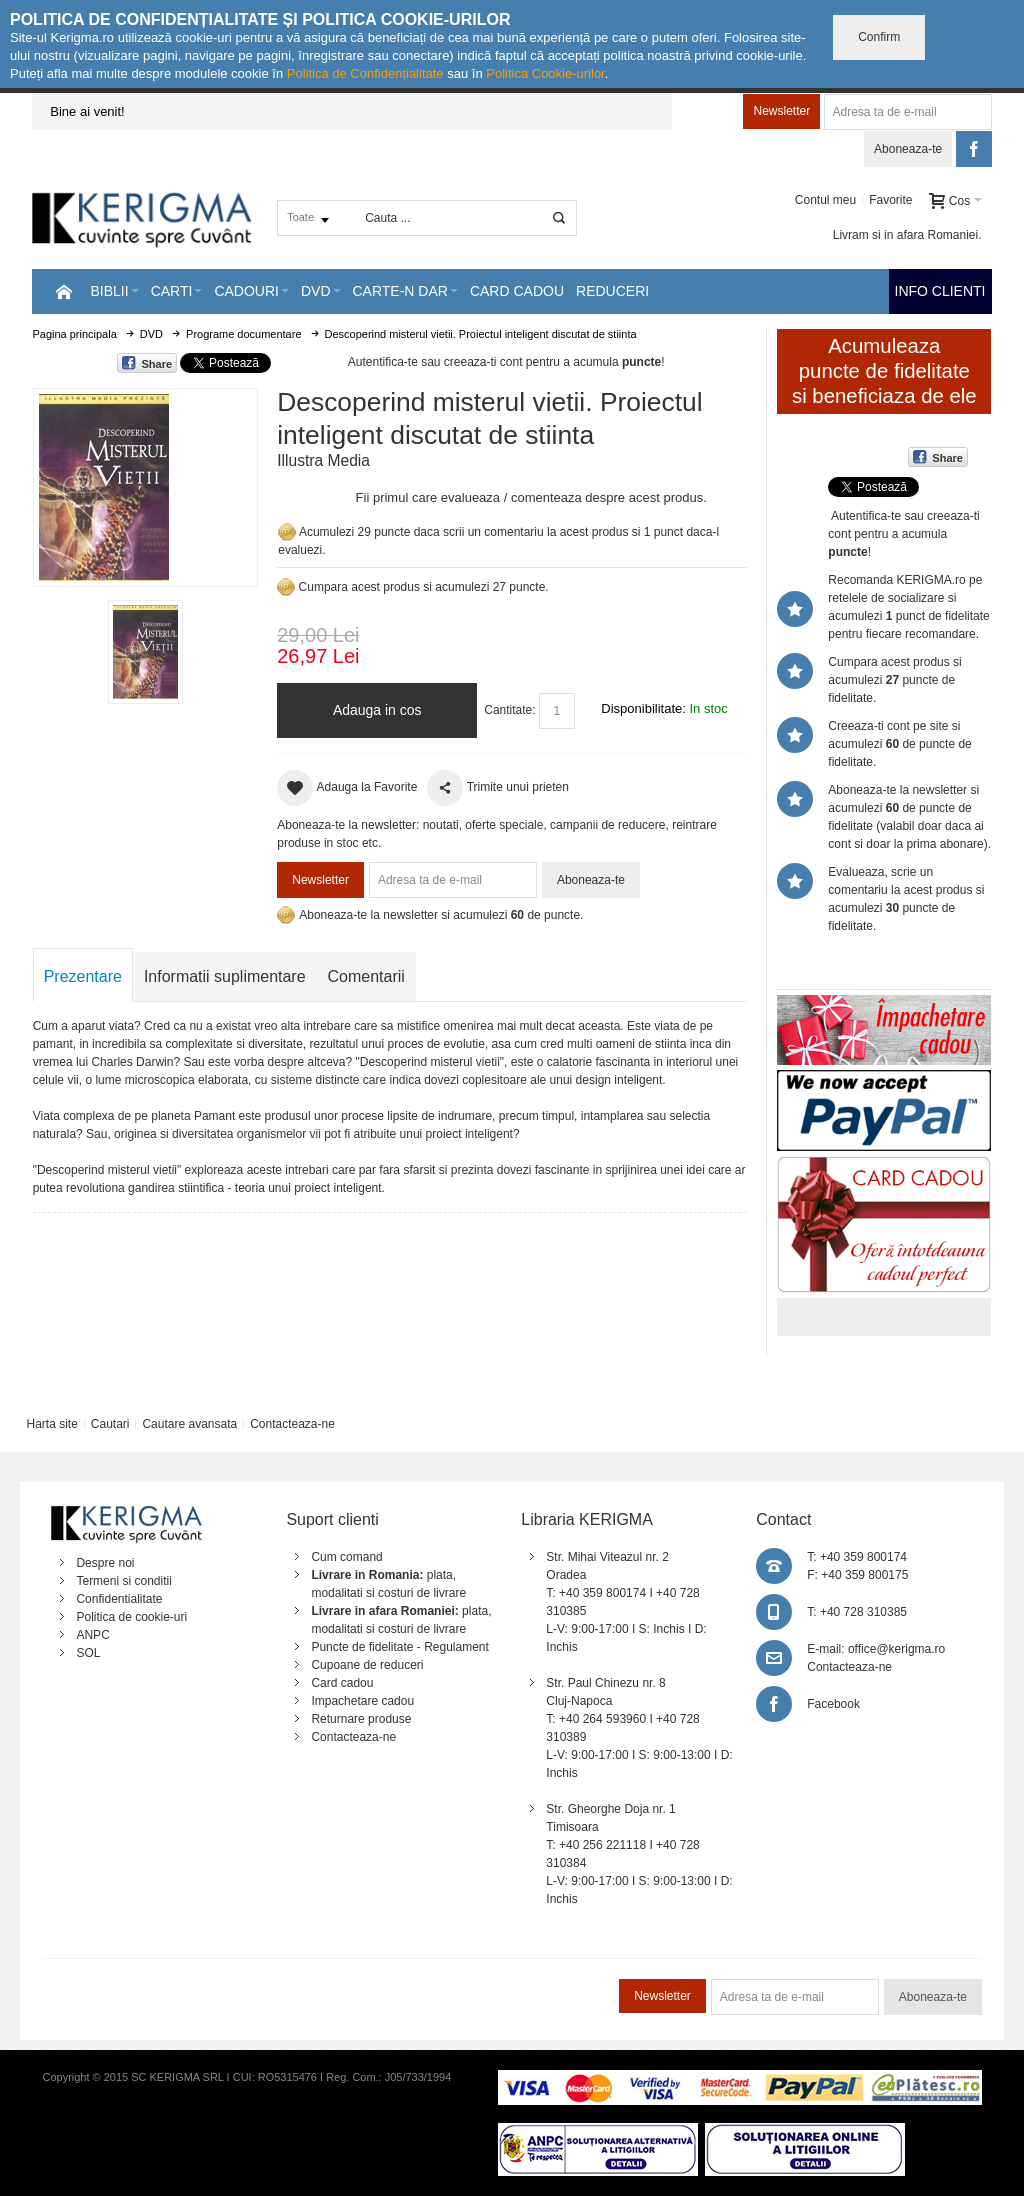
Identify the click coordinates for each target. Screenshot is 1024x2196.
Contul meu (825, 200)
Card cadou (342, 1683)
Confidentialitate (119, 1599)
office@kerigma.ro (896, 1649)
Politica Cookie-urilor (545, 73)
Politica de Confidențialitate (365, 73)
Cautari (110, 1424)
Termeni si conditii (123, 1581)
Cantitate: (509, 710)
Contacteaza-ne (292, 1424)
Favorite (890, 200)
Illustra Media (323, 460)
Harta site (51, 1424)
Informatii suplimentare (225, 976)
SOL (88, 1653)
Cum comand (346, 1557)
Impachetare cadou (362, 1701)
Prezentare (83, 976)
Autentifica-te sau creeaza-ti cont (435, 362)
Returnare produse (361, 1719)
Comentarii (366, 976)
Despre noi (105, 1563)
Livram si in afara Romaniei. (907, 235)
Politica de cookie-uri (131, 1617)
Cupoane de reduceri (367, 1665)
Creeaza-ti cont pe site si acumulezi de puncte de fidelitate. (899, 744)
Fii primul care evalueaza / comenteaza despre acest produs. (531, 497)
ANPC (92, 1635)
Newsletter (781, 111)
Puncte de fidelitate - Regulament (399, 1647)
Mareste (141, 483)
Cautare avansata (189, 1424)
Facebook (833, 1704)
